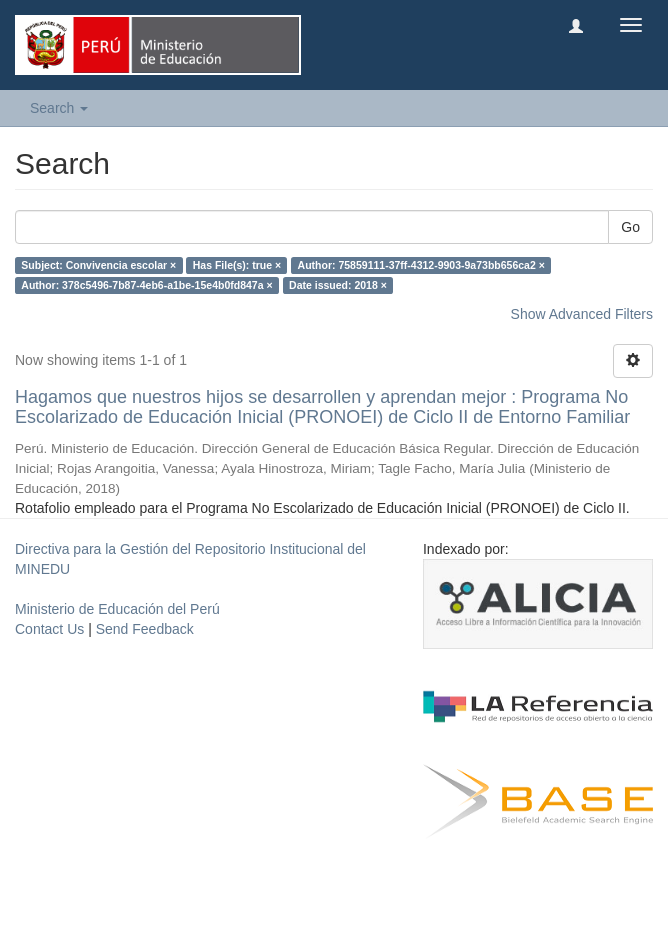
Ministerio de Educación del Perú (117, 609)
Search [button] (59, 108)
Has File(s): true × (237, 265)
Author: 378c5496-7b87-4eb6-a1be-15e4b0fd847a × (146, 285)
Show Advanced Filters (582, 314)
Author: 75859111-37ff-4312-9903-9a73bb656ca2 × (421, 265)
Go (630, 227)
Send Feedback (145, 629)
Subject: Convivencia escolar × (98, 265)
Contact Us (49, 629)
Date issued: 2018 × (338, 285)
